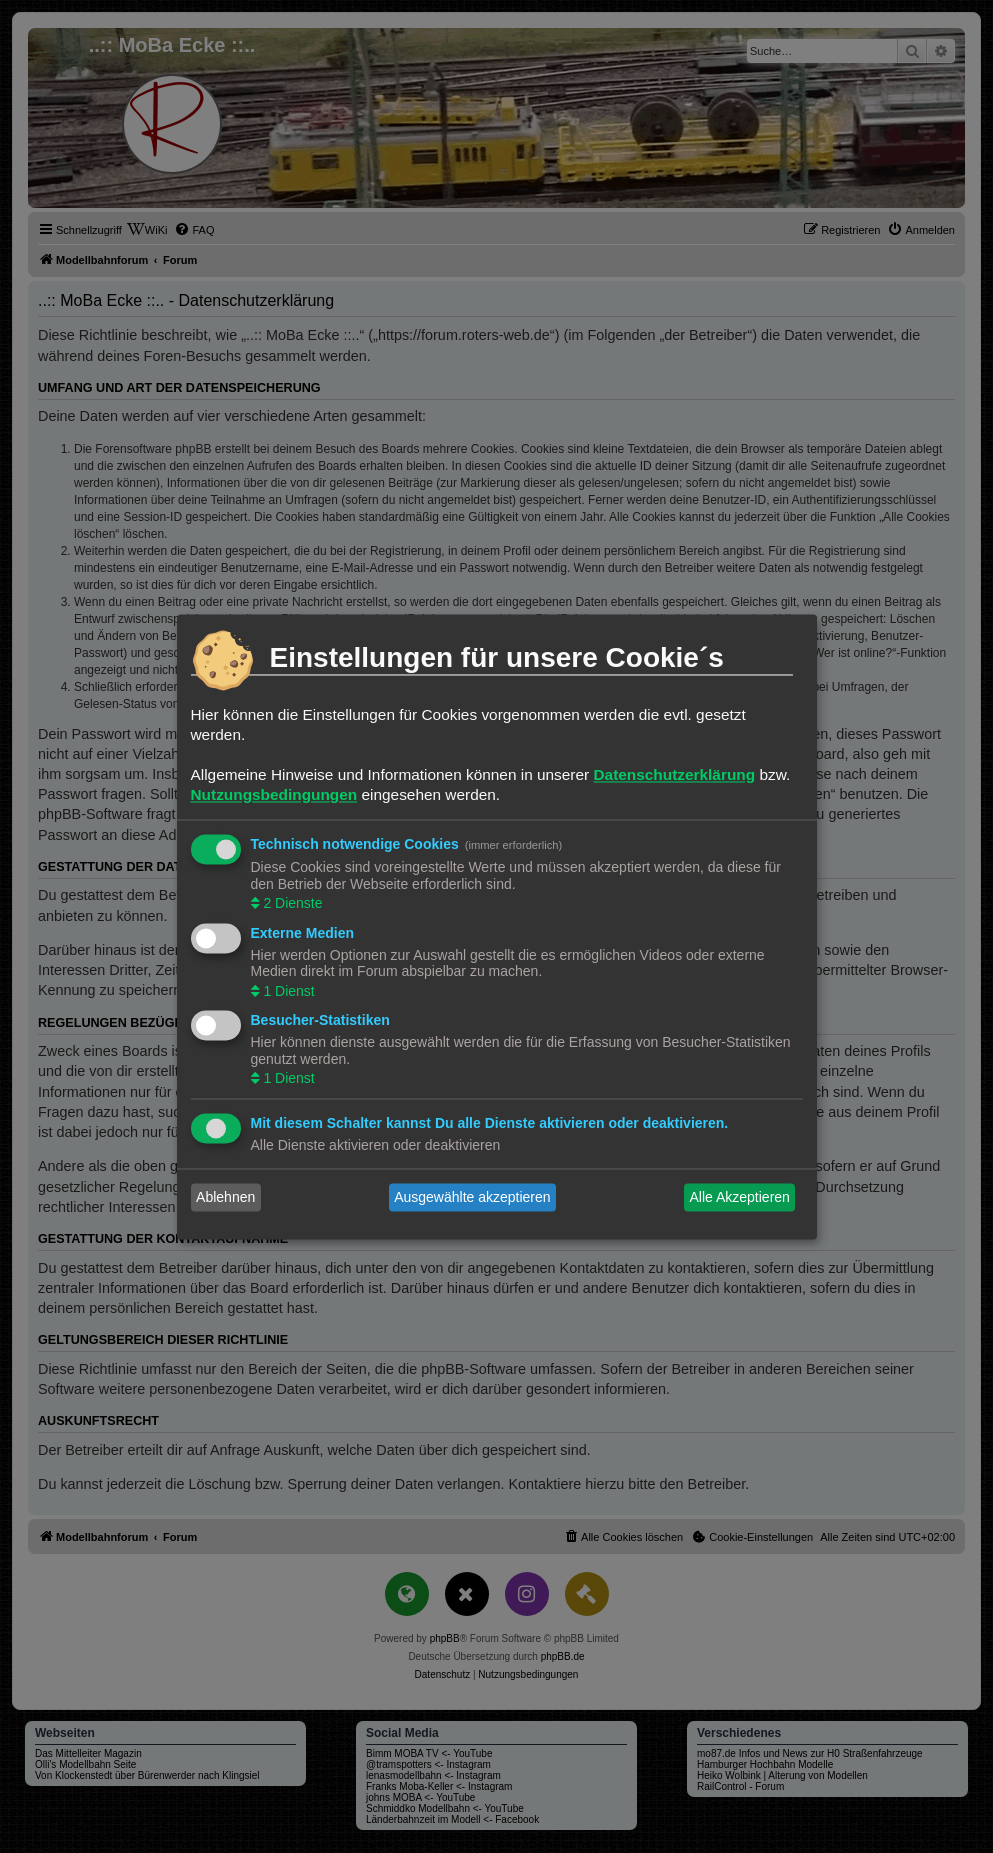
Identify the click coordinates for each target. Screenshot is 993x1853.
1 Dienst (287, 991)
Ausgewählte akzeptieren (472, 1197)
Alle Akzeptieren (739, 1197)
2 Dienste (291, 904)
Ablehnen (225, 1197)
